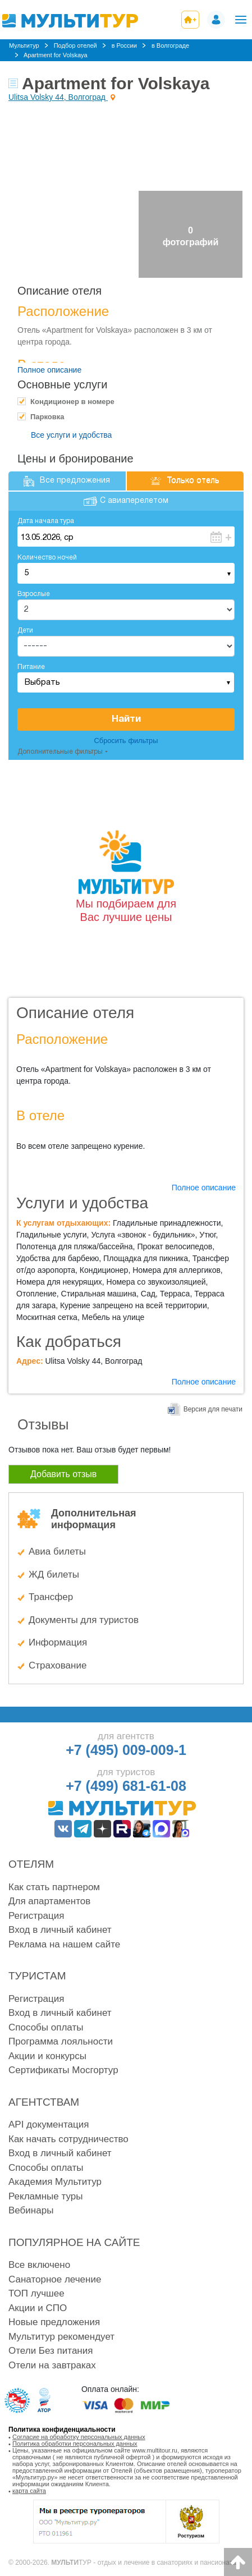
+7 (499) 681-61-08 (126, 1786)
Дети (25, 630)
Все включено (39, 2264)
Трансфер (51, 1597)
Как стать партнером (54, 1887)
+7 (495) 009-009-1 (126, 1750)
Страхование (57, 1665)
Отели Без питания (50, 2350)
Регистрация (36, 1915)
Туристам (37, 1976)
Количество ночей (47, 557)
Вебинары (30, 2210)
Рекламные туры (45, 2196)
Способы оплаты (45, 2027)
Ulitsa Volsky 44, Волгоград (58, 97)
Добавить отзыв (63, 1474)
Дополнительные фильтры (60, 752)
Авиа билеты (57, 1551)
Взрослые (33, 594)
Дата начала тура (45, 521)
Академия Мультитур (55, 2181)
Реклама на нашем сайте (64, 1944)
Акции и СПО (37, 2308)
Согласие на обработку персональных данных (78, 2436)
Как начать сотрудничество (68, 2139)
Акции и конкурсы (47, 2056)
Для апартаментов (49, 1901)
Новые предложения (54, 2322)
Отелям (31, 1864)
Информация (58, 1642)
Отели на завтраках (52, 2365)
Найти (126, 719)
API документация (48, 2124)
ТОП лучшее (36, 2293)
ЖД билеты (54, 1574)
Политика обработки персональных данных (75, 2443)
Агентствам (43, 2102)
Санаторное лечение (54, 2279)
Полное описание (49, 369)
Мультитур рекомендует (61, 2336)
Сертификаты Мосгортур (63, 2070)
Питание (31, 667)
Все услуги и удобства (71, 434)
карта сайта (29, 2490)
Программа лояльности (60, 2041)
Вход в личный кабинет (60, 1929)
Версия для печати (213, 1409)
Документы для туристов (84, 1620)
